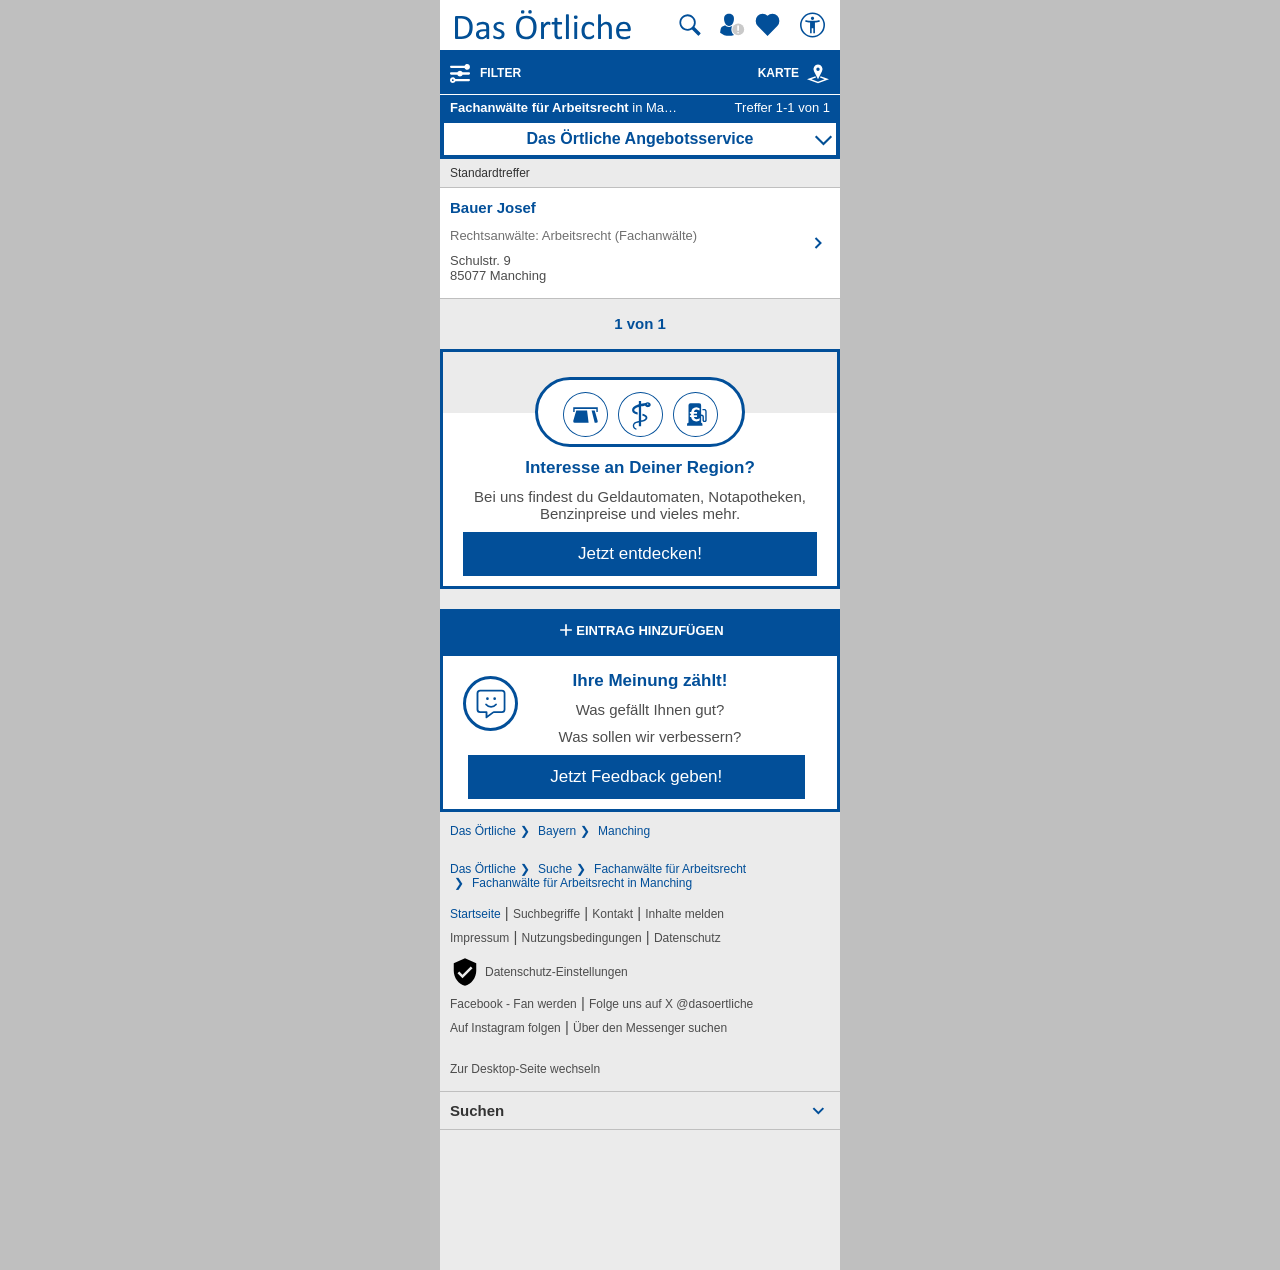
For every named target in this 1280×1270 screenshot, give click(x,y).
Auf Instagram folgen (505, 1028)
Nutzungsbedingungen (582, 938)
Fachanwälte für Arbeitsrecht (670, 869)
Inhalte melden (684, 914)
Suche (555, 869)
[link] (818, 74)
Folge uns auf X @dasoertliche (671, 1004)
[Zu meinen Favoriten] (770, 25)
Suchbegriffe (546, 914)
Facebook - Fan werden (513, 1004)
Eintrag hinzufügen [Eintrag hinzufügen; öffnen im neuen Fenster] (639, 632)
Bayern (557, 831)
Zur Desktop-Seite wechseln (525, 1069)
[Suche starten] (690, 25)
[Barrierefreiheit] (815, 25)
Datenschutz (687, 938)
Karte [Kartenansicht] (794, 73)
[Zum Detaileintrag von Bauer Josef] (640, 243)
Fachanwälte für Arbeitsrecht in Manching (582, 883)
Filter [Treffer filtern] (500, 73)
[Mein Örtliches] (735, 25)
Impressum (479, 938)
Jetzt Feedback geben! (636, 776)
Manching (624, 831)
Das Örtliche (483, 831)
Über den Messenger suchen (650, 1028)
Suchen (477, 1110)
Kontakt (612, 914)
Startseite (475, 914)
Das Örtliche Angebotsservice (639, 138)
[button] (539, 972)
